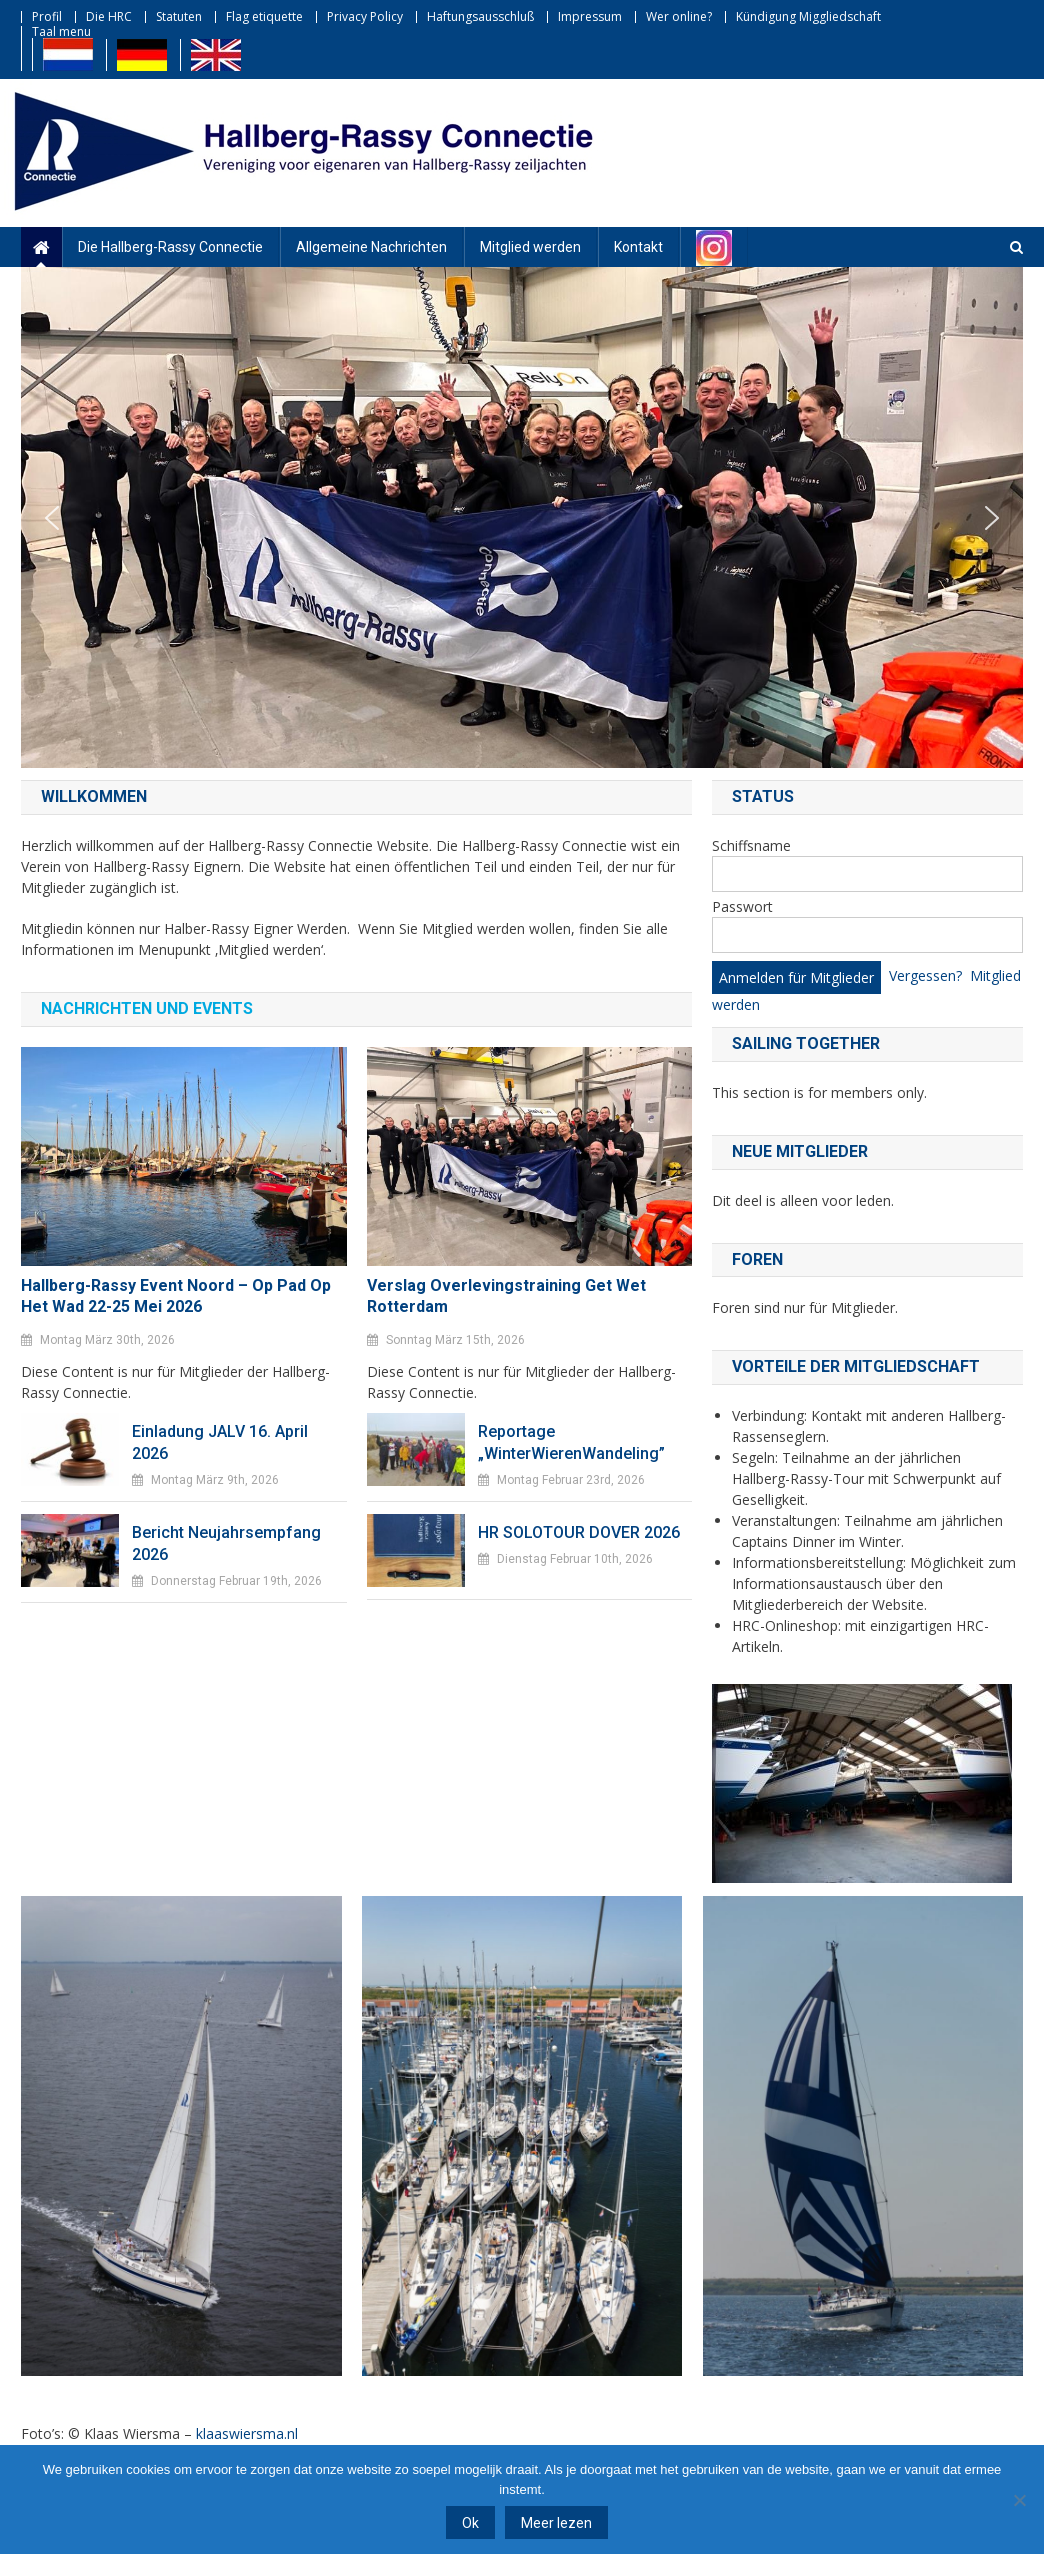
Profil (47, 16)
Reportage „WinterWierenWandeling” (571, 1442)
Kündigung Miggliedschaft (808, 16)
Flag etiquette (264, 16)
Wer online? (679, 16)
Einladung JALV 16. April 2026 (220, 1442)
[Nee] (1019, 2500)
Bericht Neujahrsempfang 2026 (226, 1543)
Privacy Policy (365, 16)
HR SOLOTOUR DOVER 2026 (579, 1532)
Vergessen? (925, 975)
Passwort (742, 906)
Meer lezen (556, 2523)
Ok (470, 2523)
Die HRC (109, 16)
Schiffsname (751, 845)
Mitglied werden (530, 247)
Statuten (179, 16)
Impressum (590, 16)
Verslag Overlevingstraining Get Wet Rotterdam (506, 1296)
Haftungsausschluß (480, 16)
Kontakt (638, 247)
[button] (52, 518)
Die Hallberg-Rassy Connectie (170, 247)
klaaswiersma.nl (247, 2433)
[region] (522, 517)
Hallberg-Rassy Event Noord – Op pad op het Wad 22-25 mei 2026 (176, 1296)
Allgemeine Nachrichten (371, 247)
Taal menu (61, 31)
